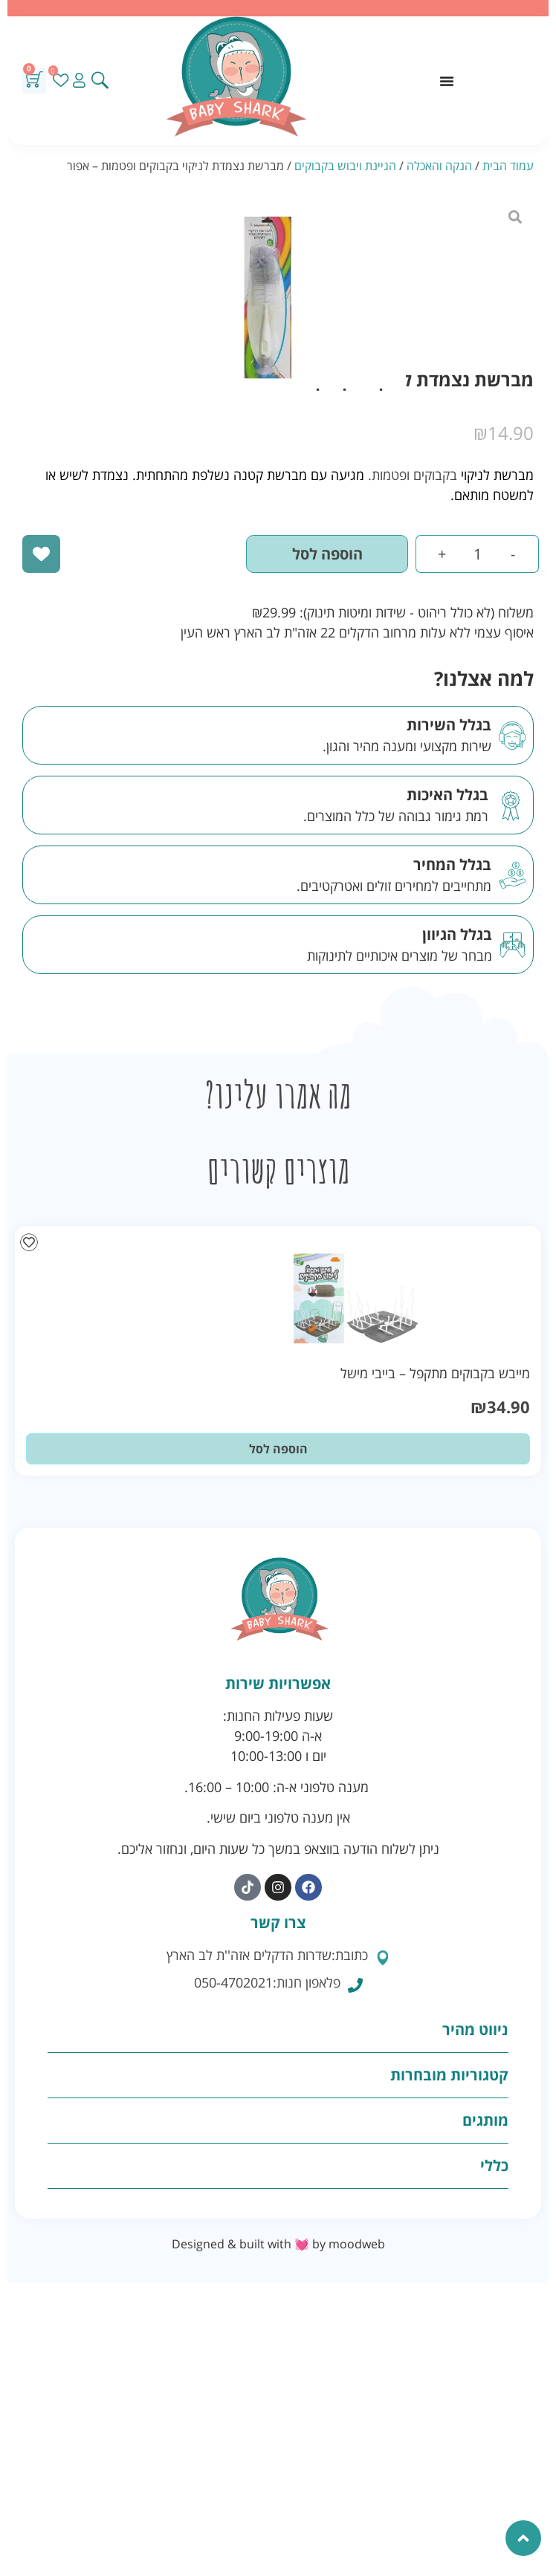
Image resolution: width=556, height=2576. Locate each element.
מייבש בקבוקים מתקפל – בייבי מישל (435, 1373)
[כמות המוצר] (477, 554)
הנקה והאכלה (439, 166)
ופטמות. (389, 475)
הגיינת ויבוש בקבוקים (345, 166)
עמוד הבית (508, 166)
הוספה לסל (327, 554)
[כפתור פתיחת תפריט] (446, 81)
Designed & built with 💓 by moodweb (278, 2244)
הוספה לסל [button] (278, 1449)
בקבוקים (435, 475)
